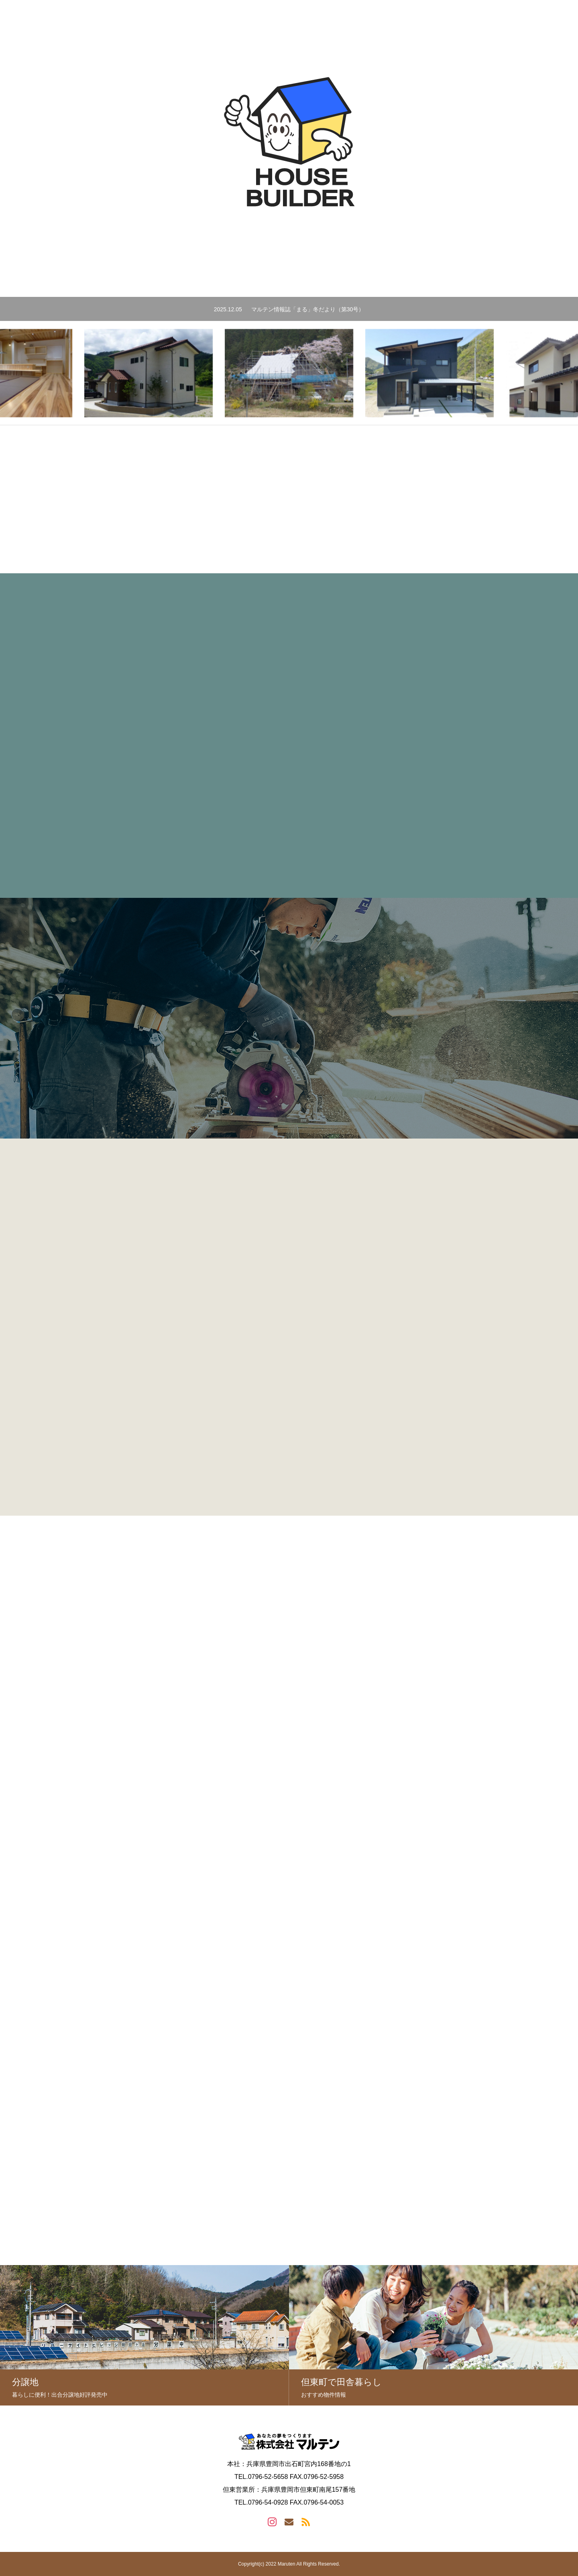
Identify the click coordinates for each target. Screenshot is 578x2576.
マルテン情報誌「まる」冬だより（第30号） (307, 309)
